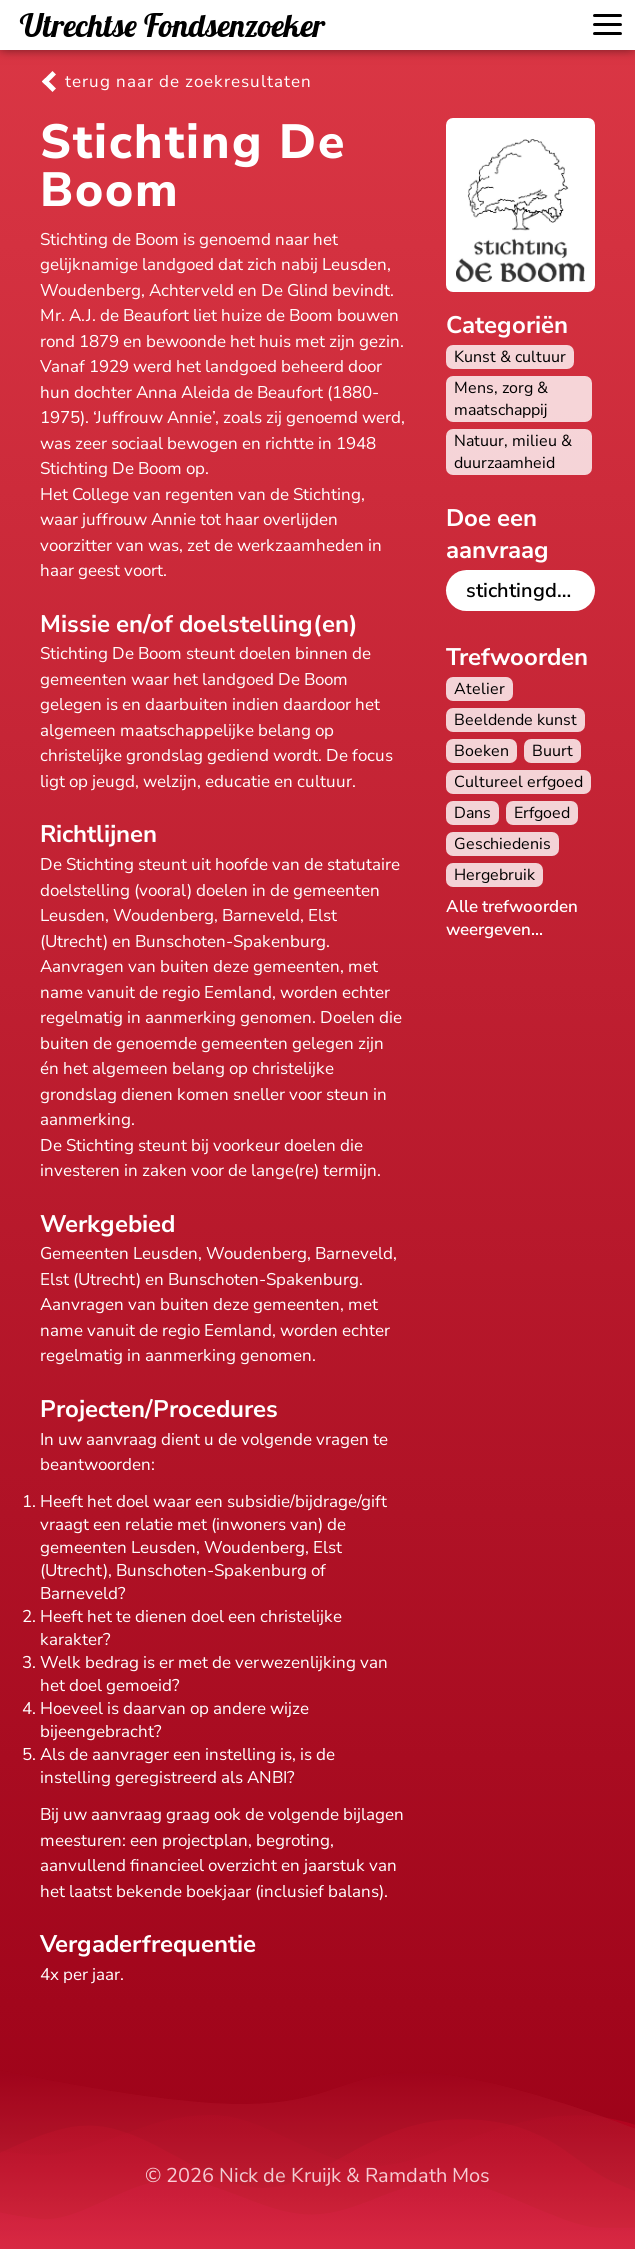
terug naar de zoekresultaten (188, 81)
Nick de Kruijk (280, 2175)
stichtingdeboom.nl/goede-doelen (530, 590)
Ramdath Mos (427, 2175)
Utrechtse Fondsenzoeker (172, 25)
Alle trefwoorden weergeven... (512, 918)
